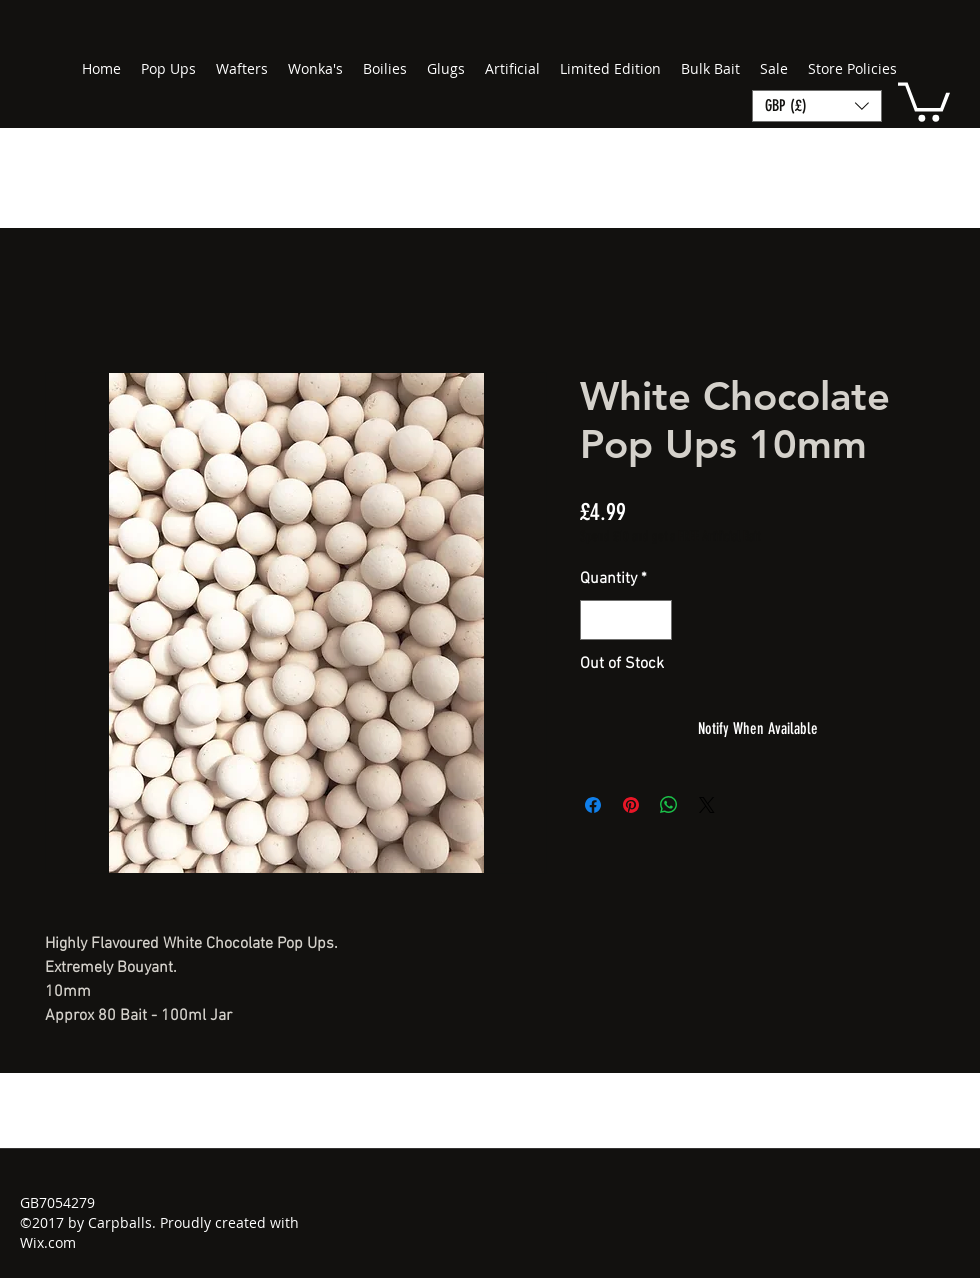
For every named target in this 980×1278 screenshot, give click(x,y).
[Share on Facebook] (593, 805)
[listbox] (817, 106)
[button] (924, 100)
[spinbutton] (626, 620)
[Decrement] (597, 620)
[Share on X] (707, 805)
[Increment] (655, 620)
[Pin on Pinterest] (631, 805)
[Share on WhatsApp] (669, 805)
